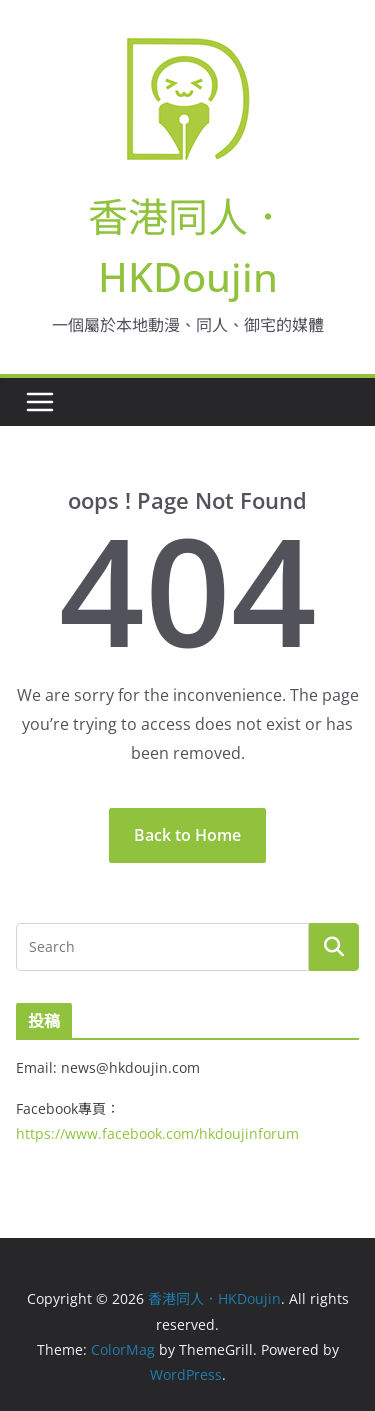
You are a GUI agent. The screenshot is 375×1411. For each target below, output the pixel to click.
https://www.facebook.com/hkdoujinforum (157, 1133)
